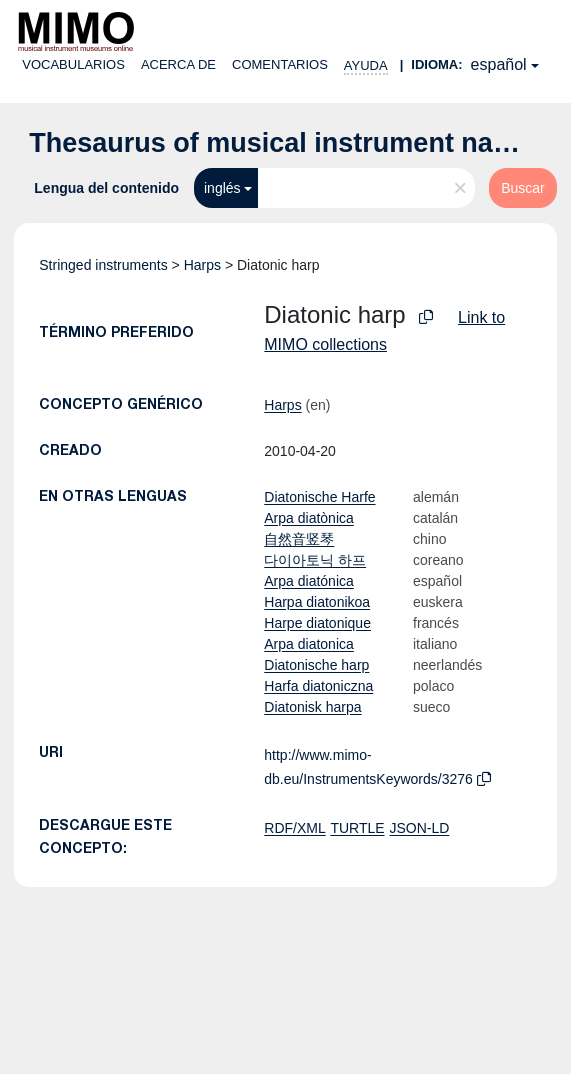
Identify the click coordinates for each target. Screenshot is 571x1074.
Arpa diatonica (309, 644)
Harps (202, 265)
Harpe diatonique (317, 623)
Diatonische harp (316, 665)
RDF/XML (294, 828)
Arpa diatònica (309, 518)
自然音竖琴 (299, 539)
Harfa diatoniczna (318, 686)
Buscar (523, 188)
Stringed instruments (103, 265)
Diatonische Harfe (319, 497)
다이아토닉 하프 (315, 560)
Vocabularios (73, 64)
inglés (222, 188)
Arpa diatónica (309, 581)
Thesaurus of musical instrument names (288, 143)
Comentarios (280, 64)
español (499, 64)
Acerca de (178, 64)
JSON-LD (419, 828)
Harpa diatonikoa (317, 602)
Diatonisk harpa (312, 707)
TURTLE (357, 828)
